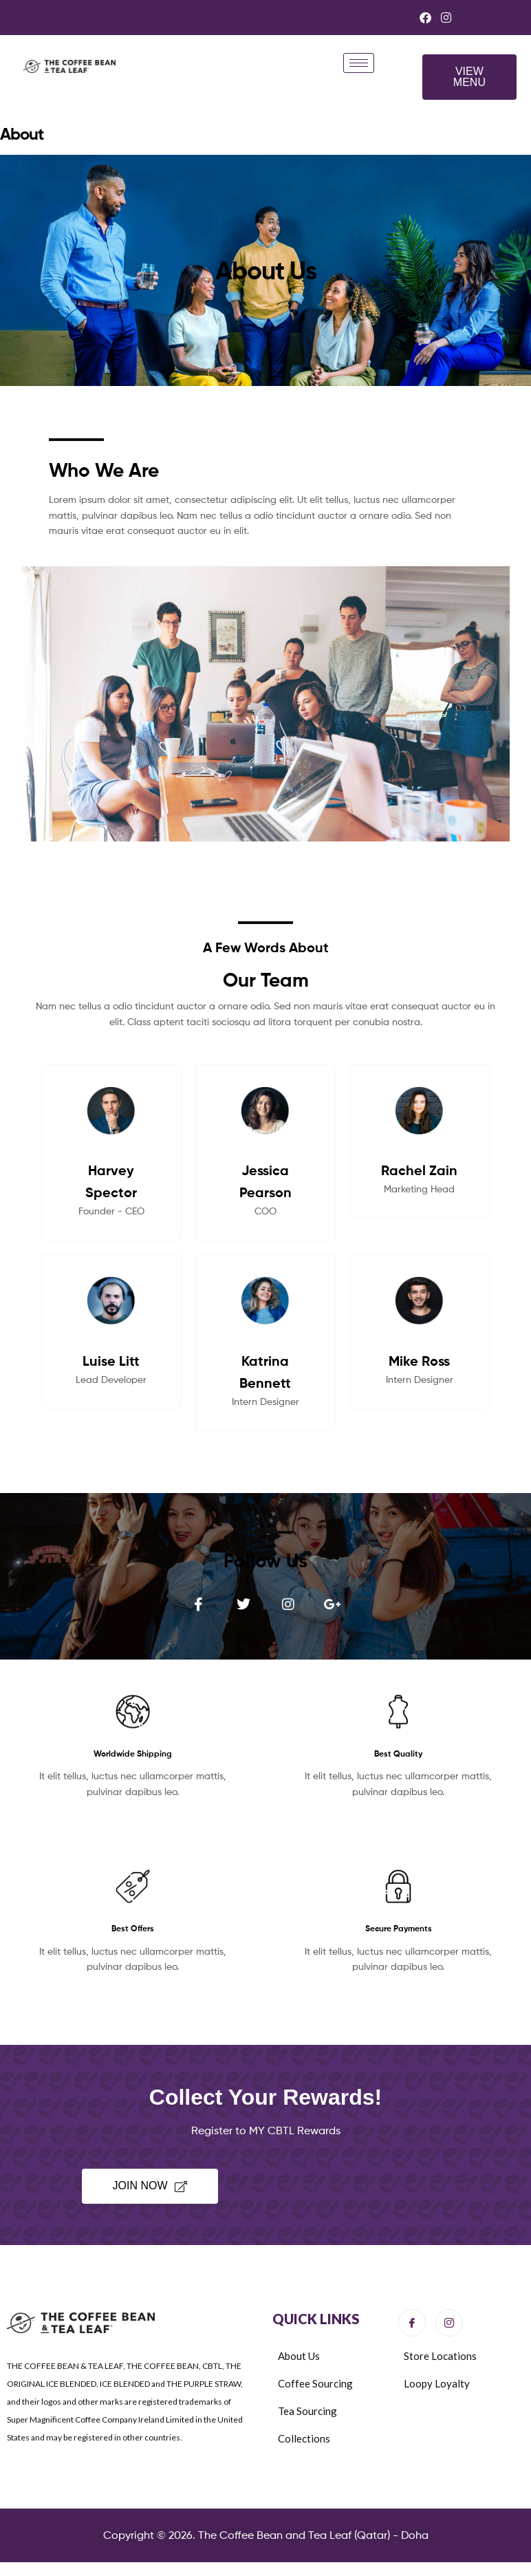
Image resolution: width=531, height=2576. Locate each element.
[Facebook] (412, 2323)
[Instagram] (449, 2323)
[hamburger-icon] (358, 63)
